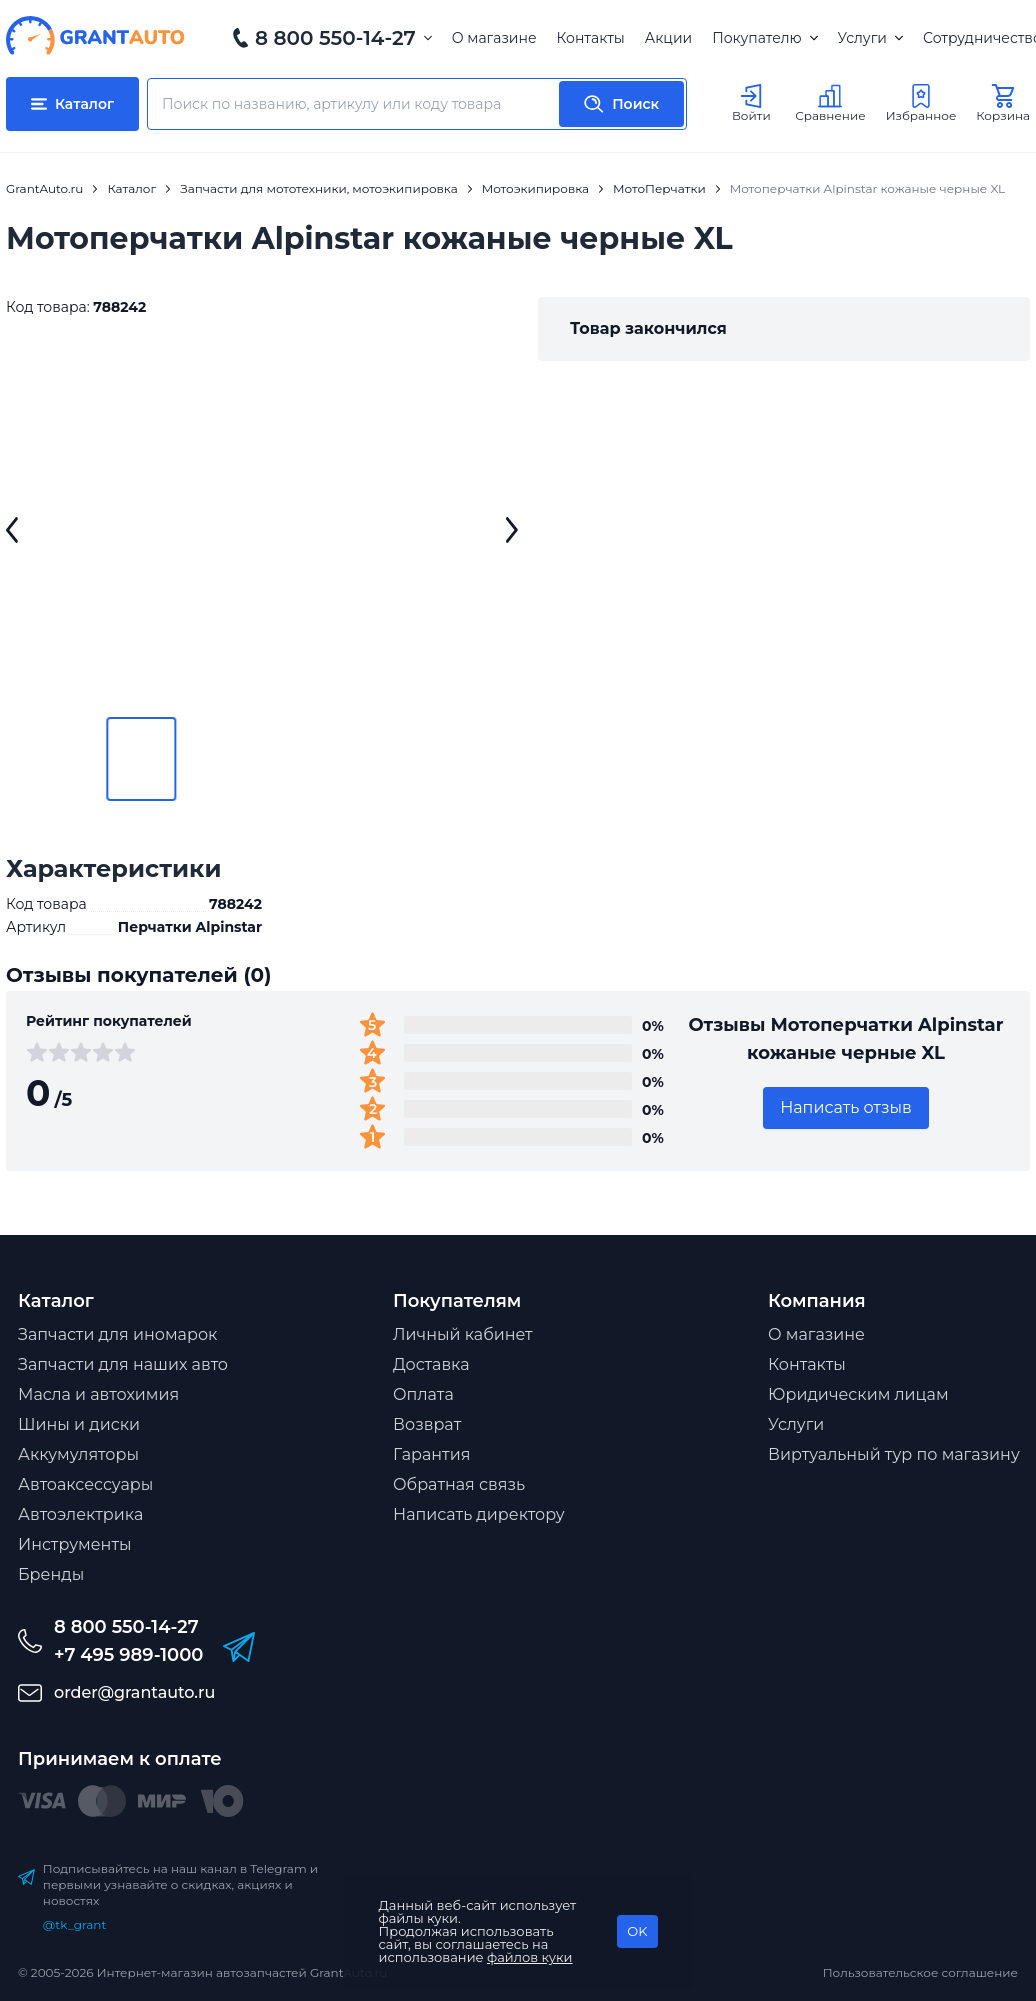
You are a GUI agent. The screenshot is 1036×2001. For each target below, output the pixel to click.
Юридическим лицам (858, 1394)
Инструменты (75, 1544)
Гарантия (431, 1454)
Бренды (51, 1574)
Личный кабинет (463, 1334)
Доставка (431, 1364)
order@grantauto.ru (134, 1692)
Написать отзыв (846, 1107)
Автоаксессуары (85, 1484)
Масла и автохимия (98, 1394)
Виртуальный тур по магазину (894, 1454)
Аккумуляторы (78, 1454)
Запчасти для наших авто (123, 1364)
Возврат (427, 1424)
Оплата (423, 1394)
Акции (668, 38)
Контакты (591, 38)
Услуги (870, 38)
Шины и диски (79, 1424)
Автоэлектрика (80, 1514)
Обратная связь (459, 1484)
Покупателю (764, 38)
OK (637, 1931)
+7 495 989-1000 (128, 1655)
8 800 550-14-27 (335, 38)
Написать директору (479, 1514)
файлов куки (530, 1957)
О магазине (494, 38)
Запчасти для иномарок (117, 1334)
